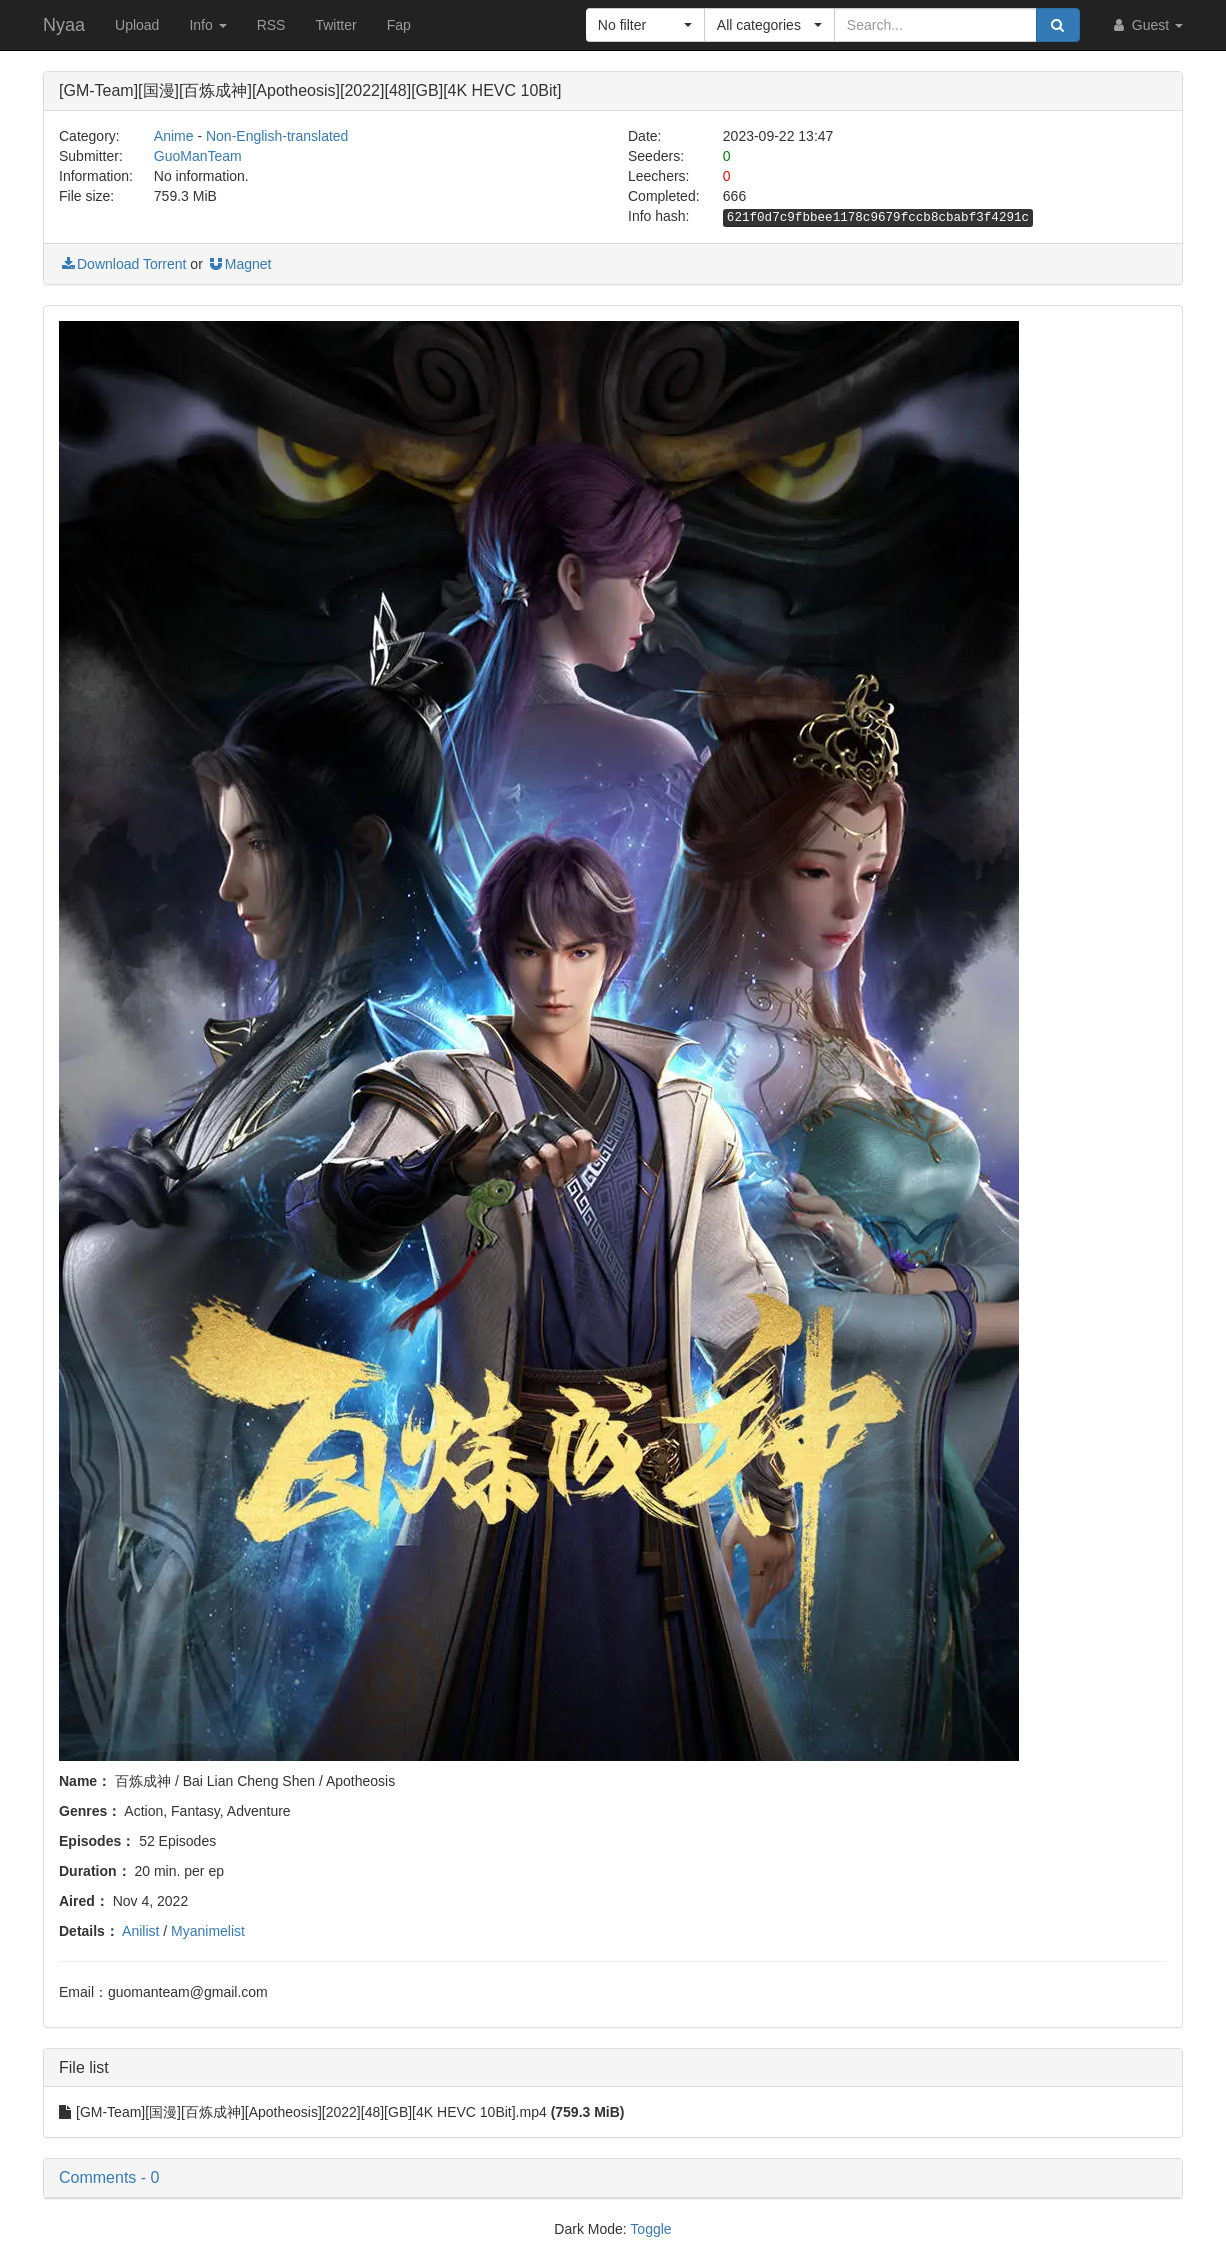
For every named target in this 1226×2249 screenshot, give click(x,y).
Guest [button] (1146, 25)
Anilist (140, 1931)
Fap (399, 25)
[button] (645, 25)
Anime (174, 136)
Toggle (650, 2229)
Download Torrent (122, 264)
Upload (137, 25)
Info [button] (207, 25)
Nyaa (64, 25)
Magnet (239, 264)
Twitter (335, 25)
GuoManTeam (198, 156)
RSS (271, 25)
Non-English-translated (277, 136)
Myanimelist (208, 1931)
